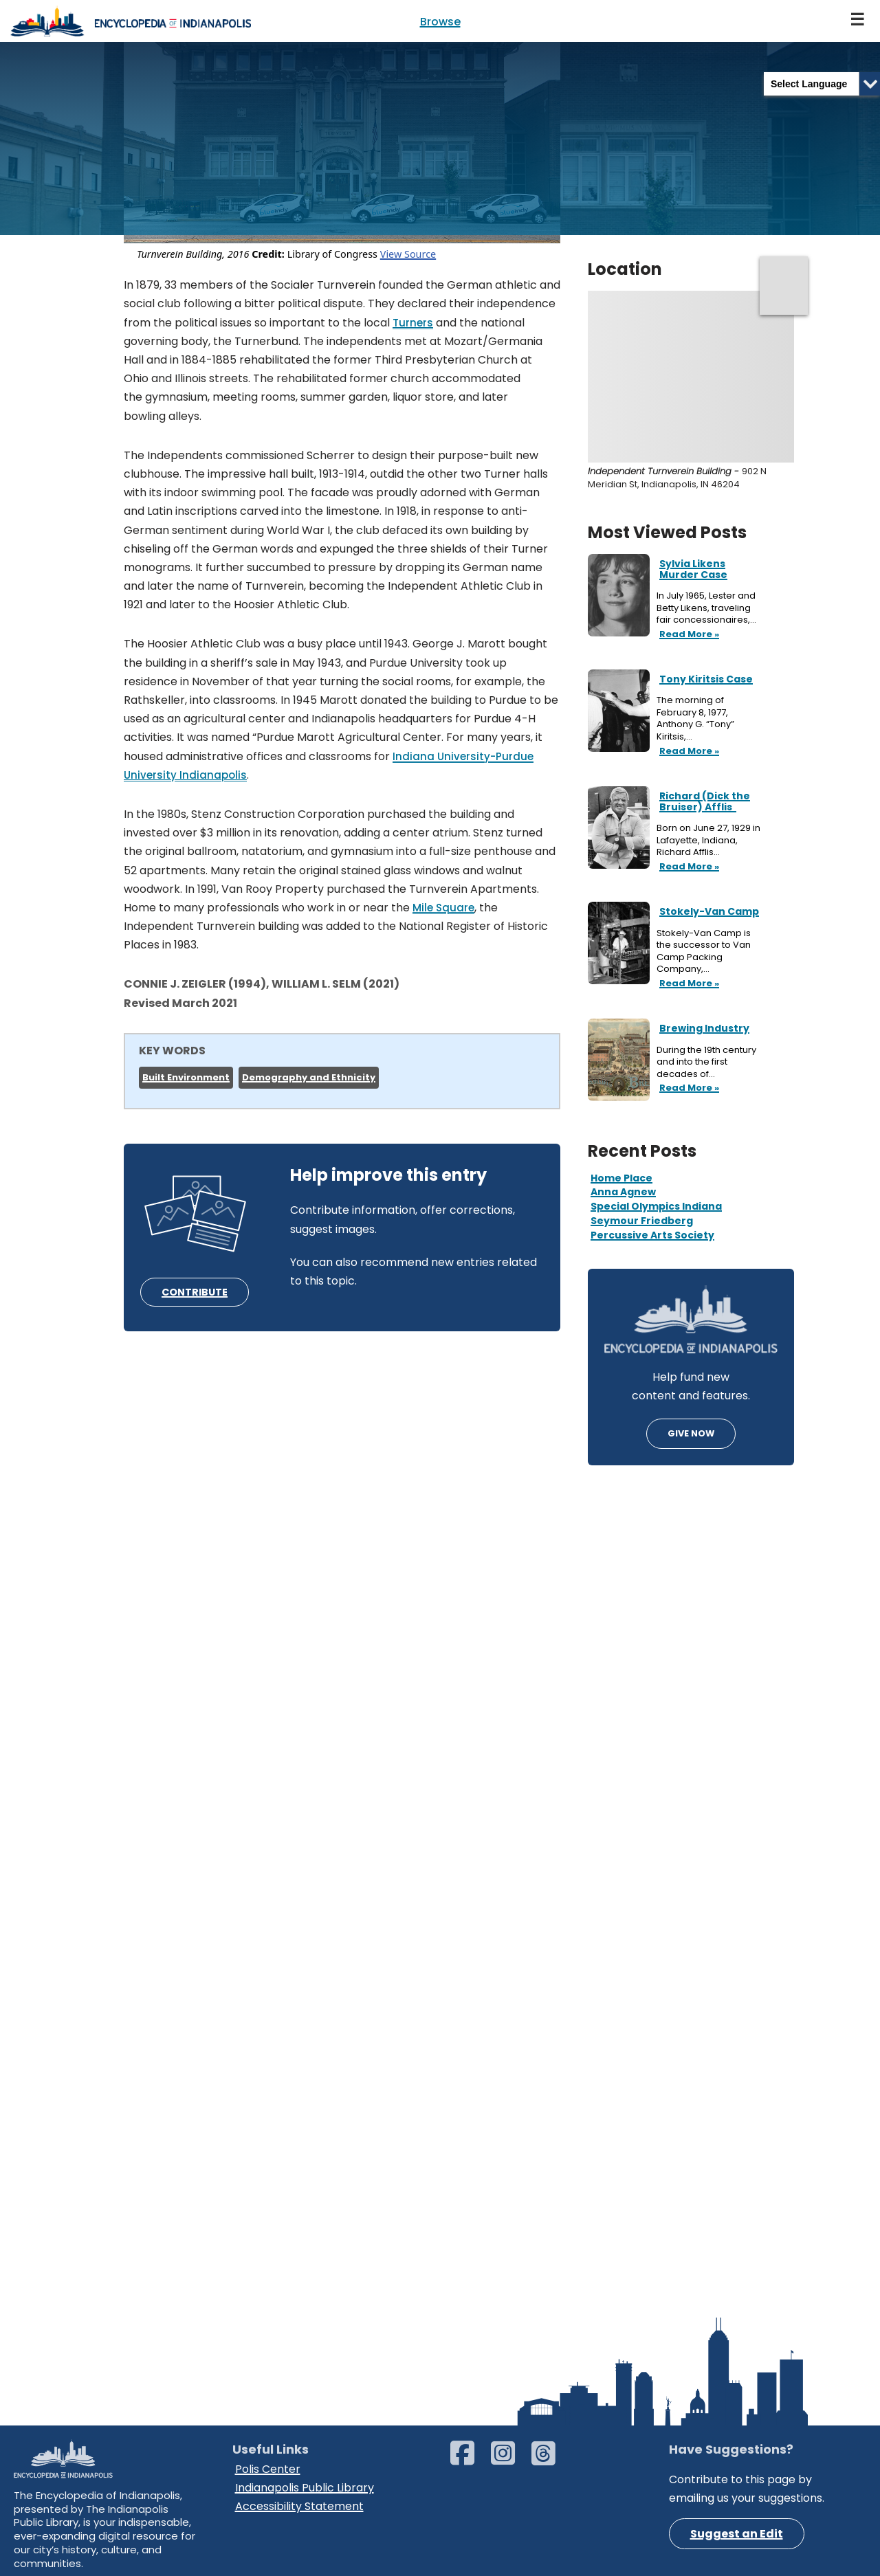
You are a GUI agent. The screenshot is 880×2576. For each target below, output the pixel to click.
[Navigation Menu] (858, 21)
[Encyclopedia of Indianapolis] (130, 20)
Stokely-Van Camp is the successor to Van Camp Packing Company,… (704, 951)
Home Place (621, 1178)
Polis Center (267, 2469)
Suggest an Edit (736, 2534)
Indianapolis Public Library (304, 2488)
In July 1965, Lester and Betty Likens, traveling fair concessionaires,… (707, 608)
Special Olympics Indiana (656, 1206)
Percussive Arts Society (652, 1235)
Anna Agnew (623, 1192)
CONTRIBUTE (195, 1292)
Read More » (688, 635)
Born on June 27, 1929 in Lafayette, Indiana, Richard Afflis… (708, 840)
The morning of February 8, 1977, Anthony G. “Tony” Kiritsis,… (695, 718)
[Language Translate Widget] (822, 84)
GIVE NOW (691, 1433)
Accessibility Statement (299, 2506)
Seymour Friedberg (642, 1221)
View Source (408, 253)
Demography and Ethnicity (308, 1077)
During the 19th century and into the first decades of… (706, 1062)
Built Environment (186, 1077)
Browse (440, 22)
